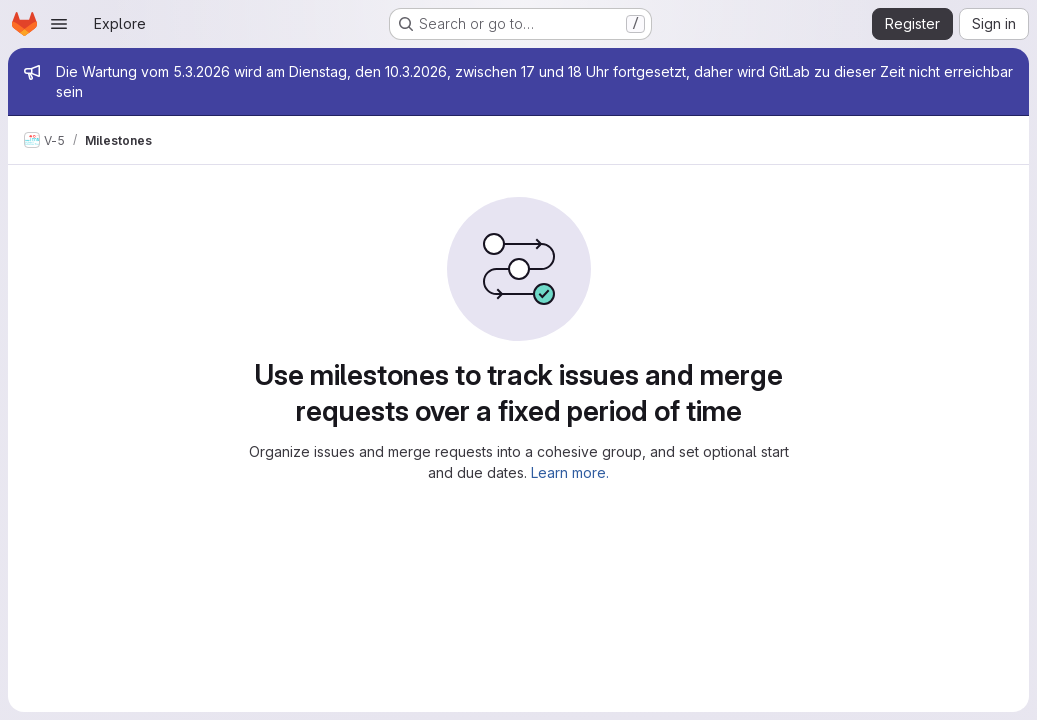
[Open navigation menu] (59, 24)
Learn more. (570, 472)
